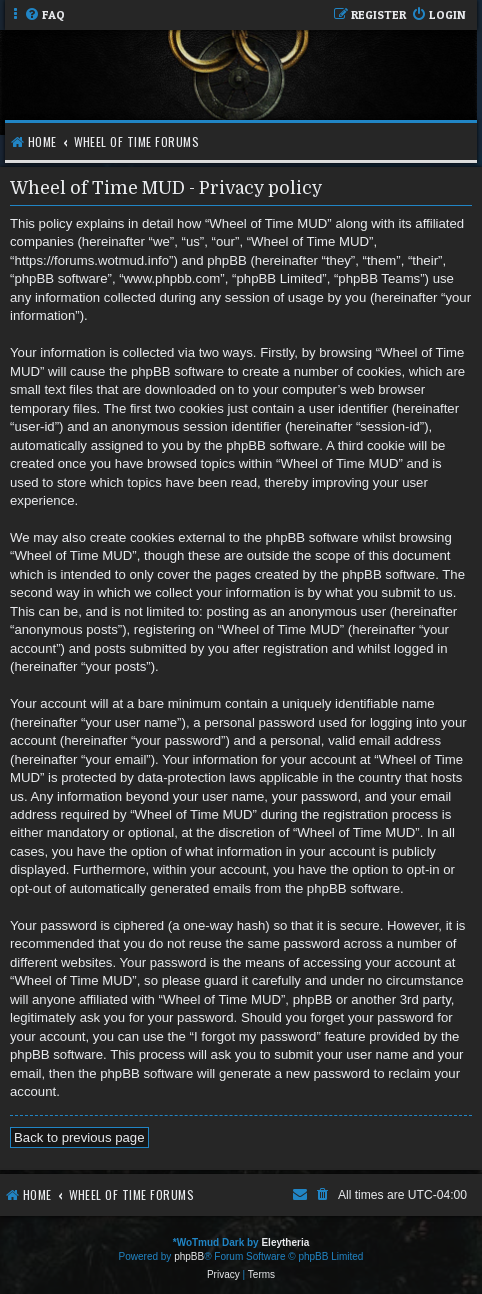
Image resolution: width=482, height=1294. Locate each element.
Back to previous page (79, 1137)
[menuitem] (44, 15)
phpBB (189, 1256)
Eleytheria (285, 1242)
